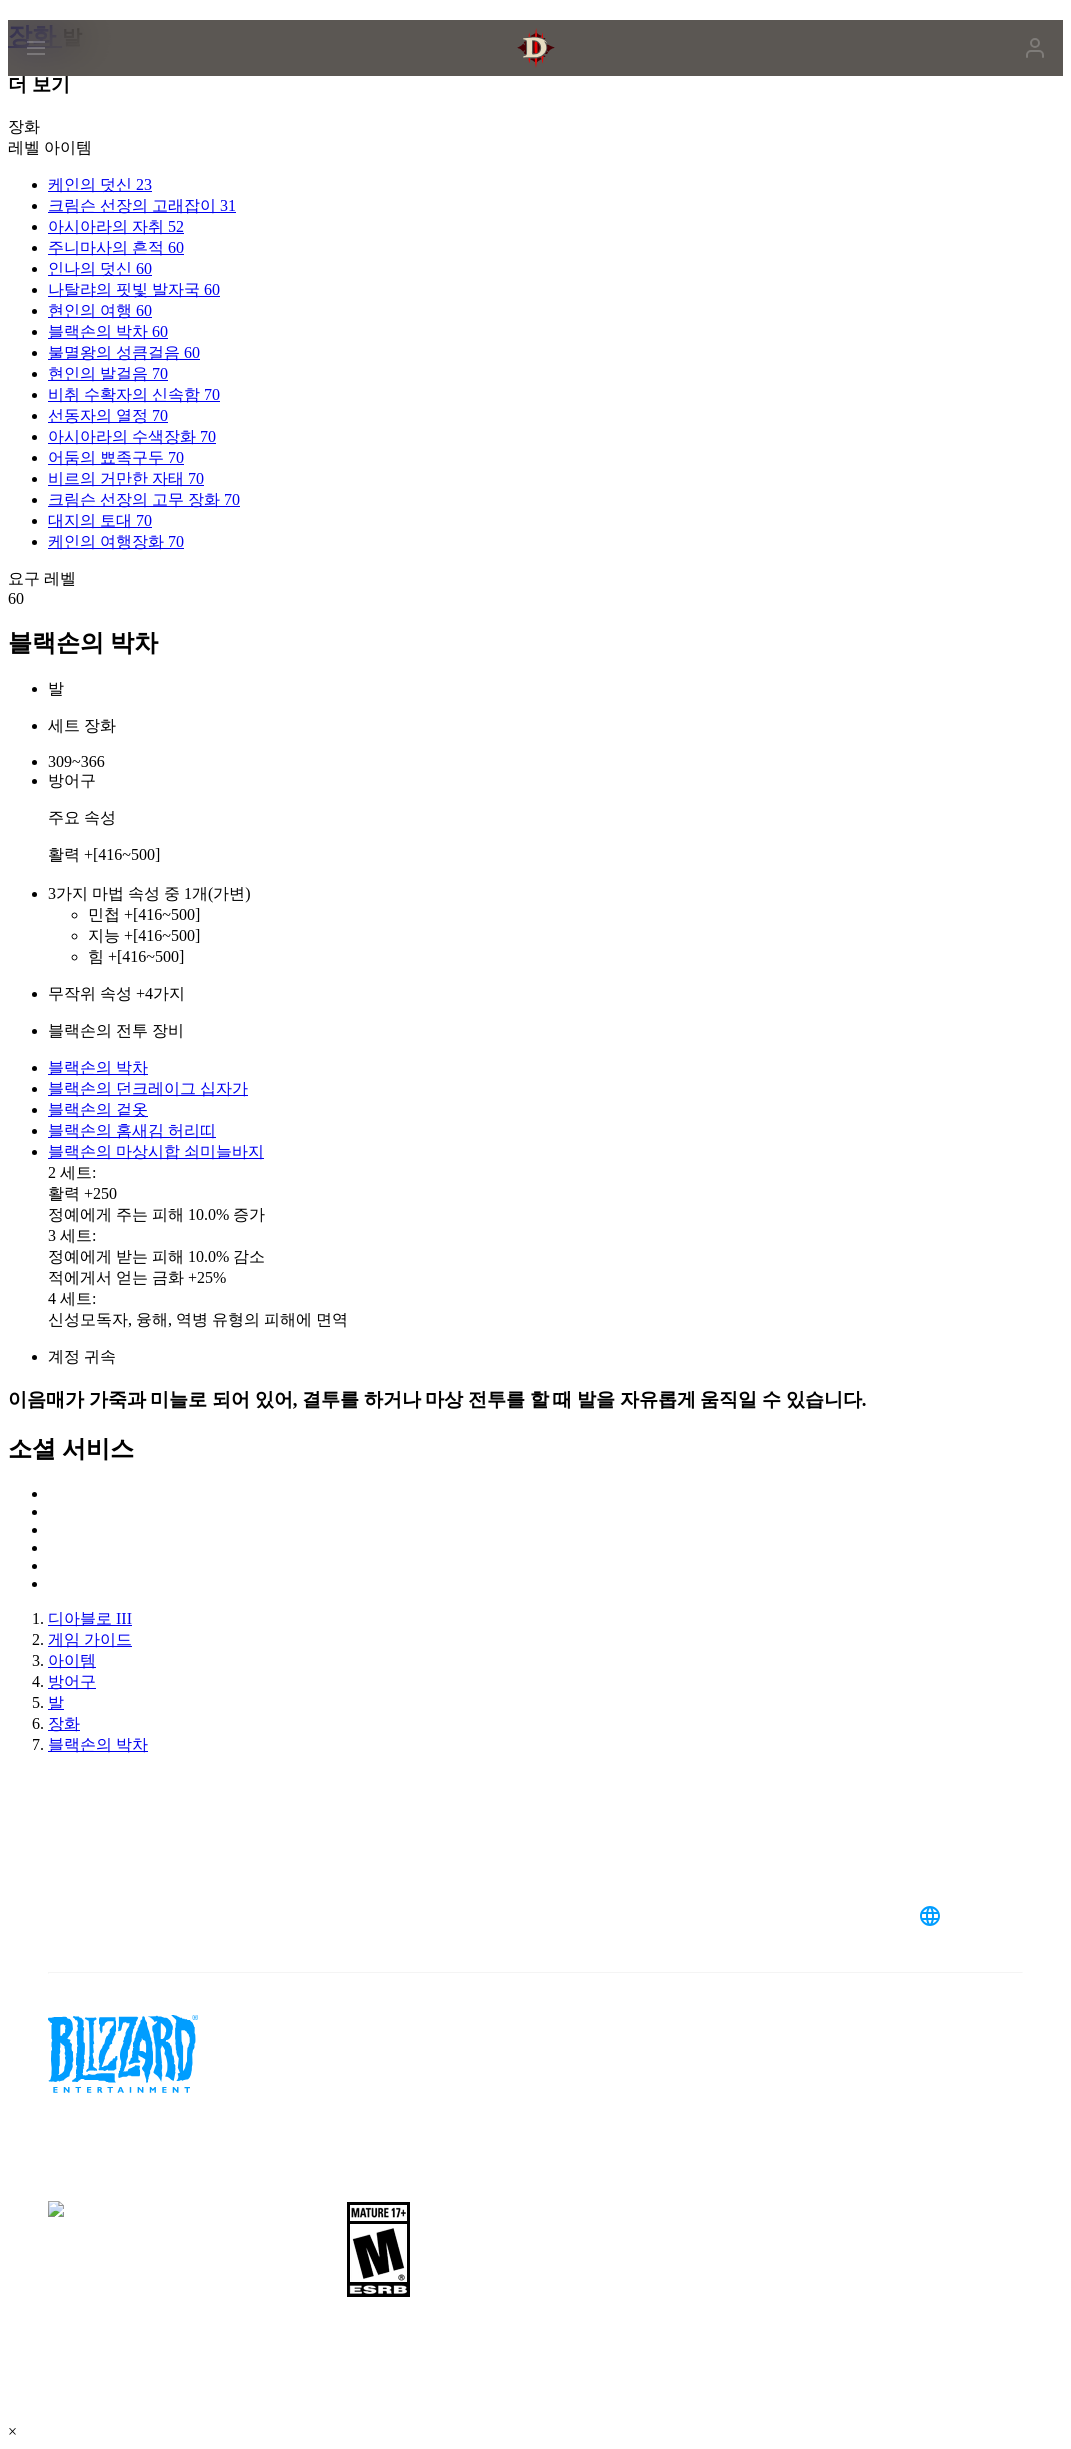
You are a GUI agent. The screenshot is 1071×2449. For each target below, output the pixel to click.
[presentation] (84, 72)
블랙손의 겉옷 (98, 1109)
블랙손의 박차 (98, 1067)
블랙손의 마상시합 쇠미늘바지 (156, 1151)
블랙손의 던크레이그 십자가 (148, 1088)
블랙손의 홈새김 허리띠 (132, 1130)
